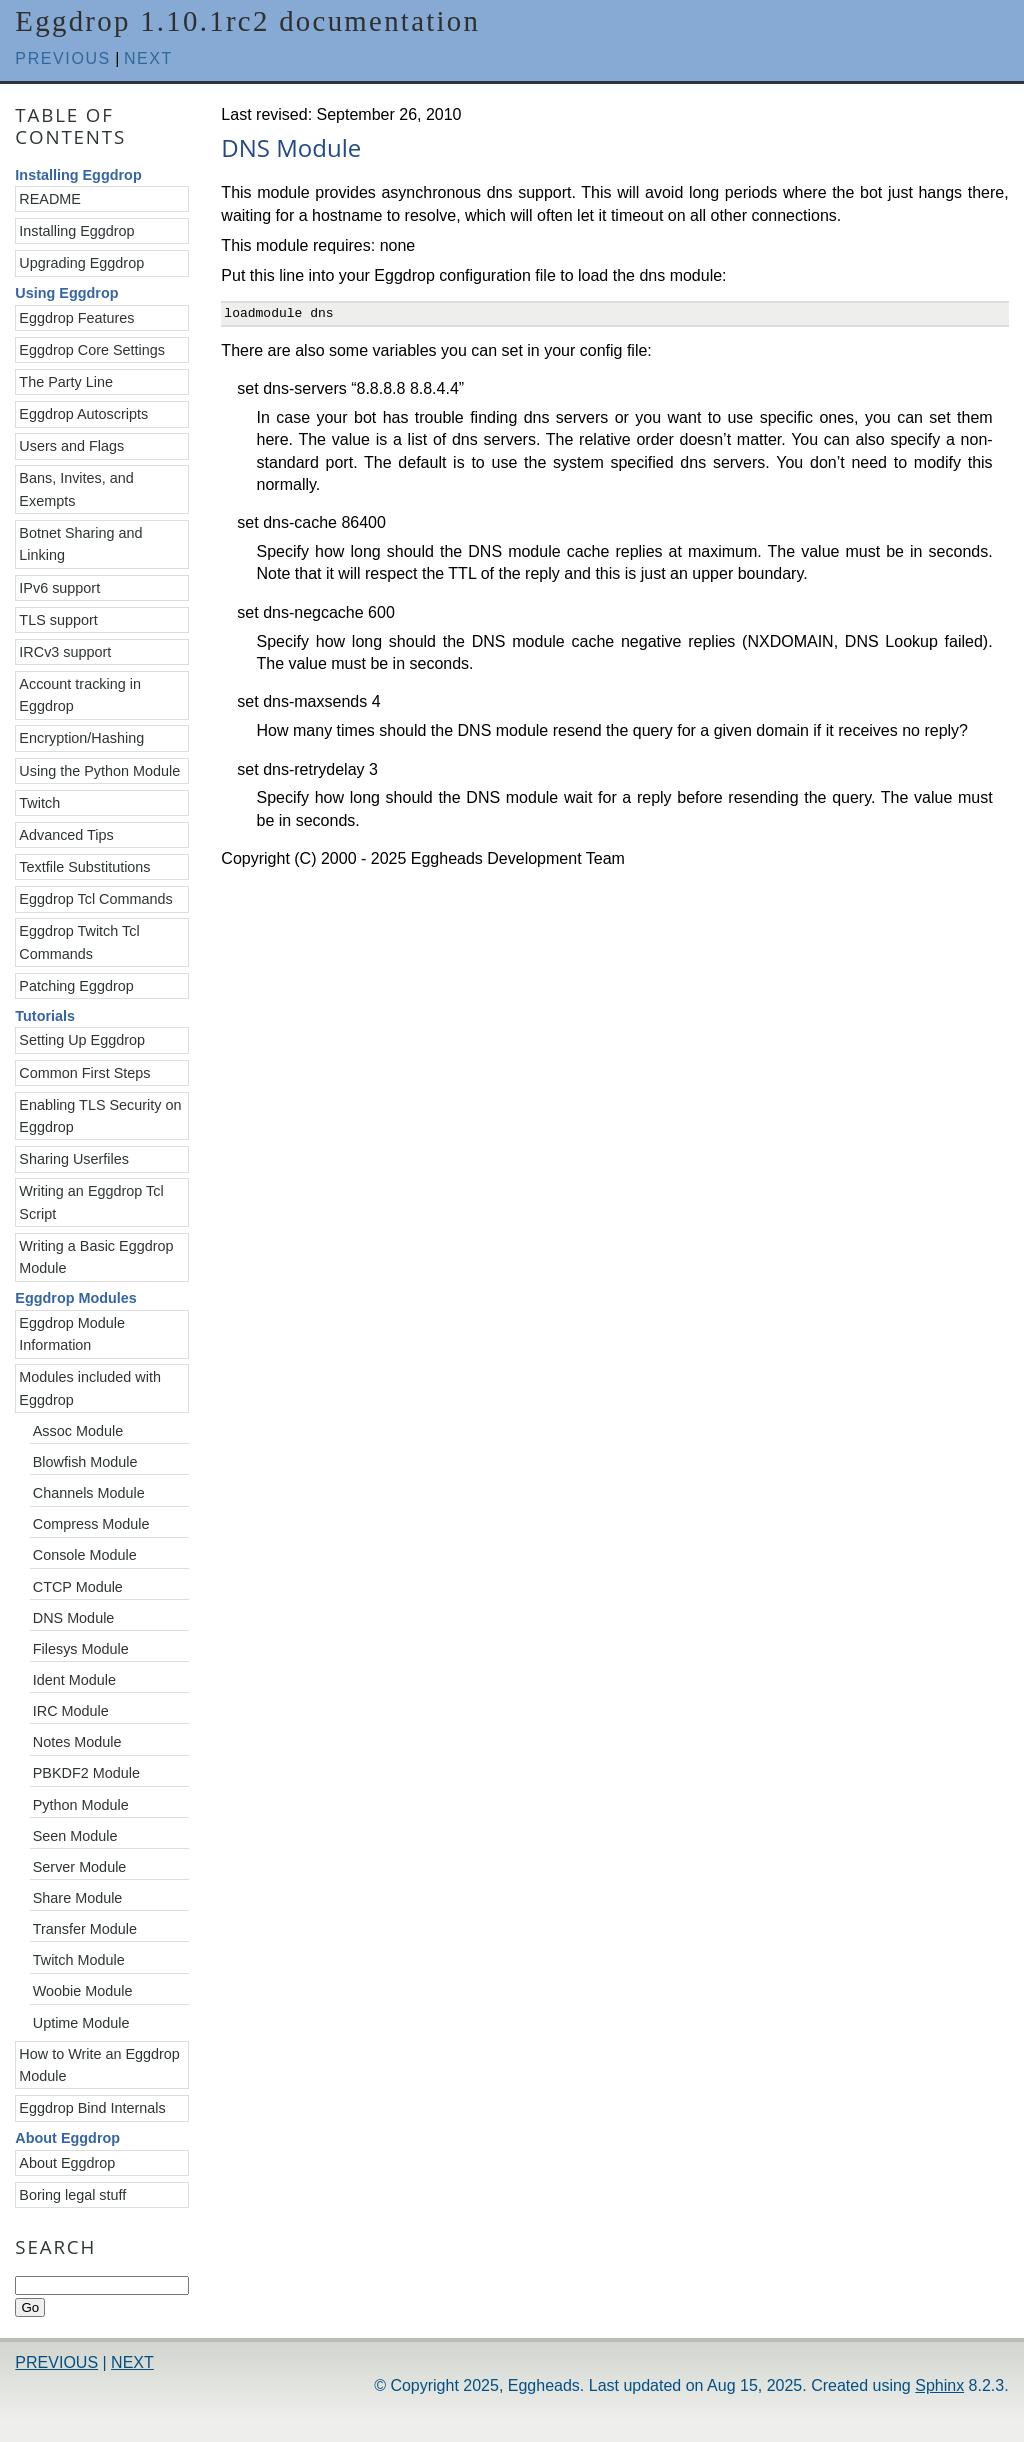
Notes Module (77, 1742)
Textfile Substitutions (84, 867)
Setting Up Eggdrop (82, 1040)
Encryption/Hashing (81, 738)
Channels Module (89, 1493)
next (148, 58)
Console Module (85, 1555)
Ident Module (74, 1680)
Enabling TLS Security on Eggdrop (100, 1116)
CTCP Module (78, 1587)
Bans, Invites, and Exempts (76, 489)
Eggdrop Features (76, 318)
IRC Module (71, 1711)
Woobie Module (83, 1991)
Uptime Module (81, 2023)
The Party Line (66, 382)
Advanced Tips (66, 835)
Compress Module (91, 1524)
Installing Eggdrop (76, 231)
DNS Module (74, 1618)
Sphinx (939, 2385)
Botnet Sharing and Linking (80, 544)
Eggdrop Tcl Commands (95, 899)
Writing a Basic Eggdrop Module (96, 1257)
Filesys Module (81, 1649)
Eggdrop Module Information (72, 1334)
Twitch (39, 803)
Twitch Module (79, 1960)
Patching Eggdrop (76, 986)
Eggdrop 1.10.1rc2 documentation (247, 21)
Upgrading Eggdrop (81, 263)
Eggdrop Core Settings (92, 350)
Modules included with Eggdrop (90, 1388)
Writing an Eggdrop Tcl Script (91, 1202)
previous (63, 58)
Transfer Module (85, 1929)
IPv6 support (59, 588)
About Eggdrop (67, 2163)
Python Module (81, 1805)
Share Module (78, 1898)
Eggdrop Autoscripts (83, 414)
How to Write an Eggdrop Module (99, 2065)
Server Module (80, 1867)
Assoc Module (78, 1431)
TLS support (58, 620)
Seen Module (75, 1836)
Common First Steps (84, 1073)
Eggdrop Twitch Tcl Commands (79, 942)
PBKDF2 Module (86, 1773)
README (50, 199)
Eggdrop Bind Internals (92, 2108)
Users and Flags (71, 446)
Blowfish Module (85, 1462)
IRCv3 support (65, 652)
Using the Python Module (99, 771)
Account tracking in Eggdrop (80, 695)
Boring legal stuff (72, 2195)
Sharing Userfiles (74, 1159)
